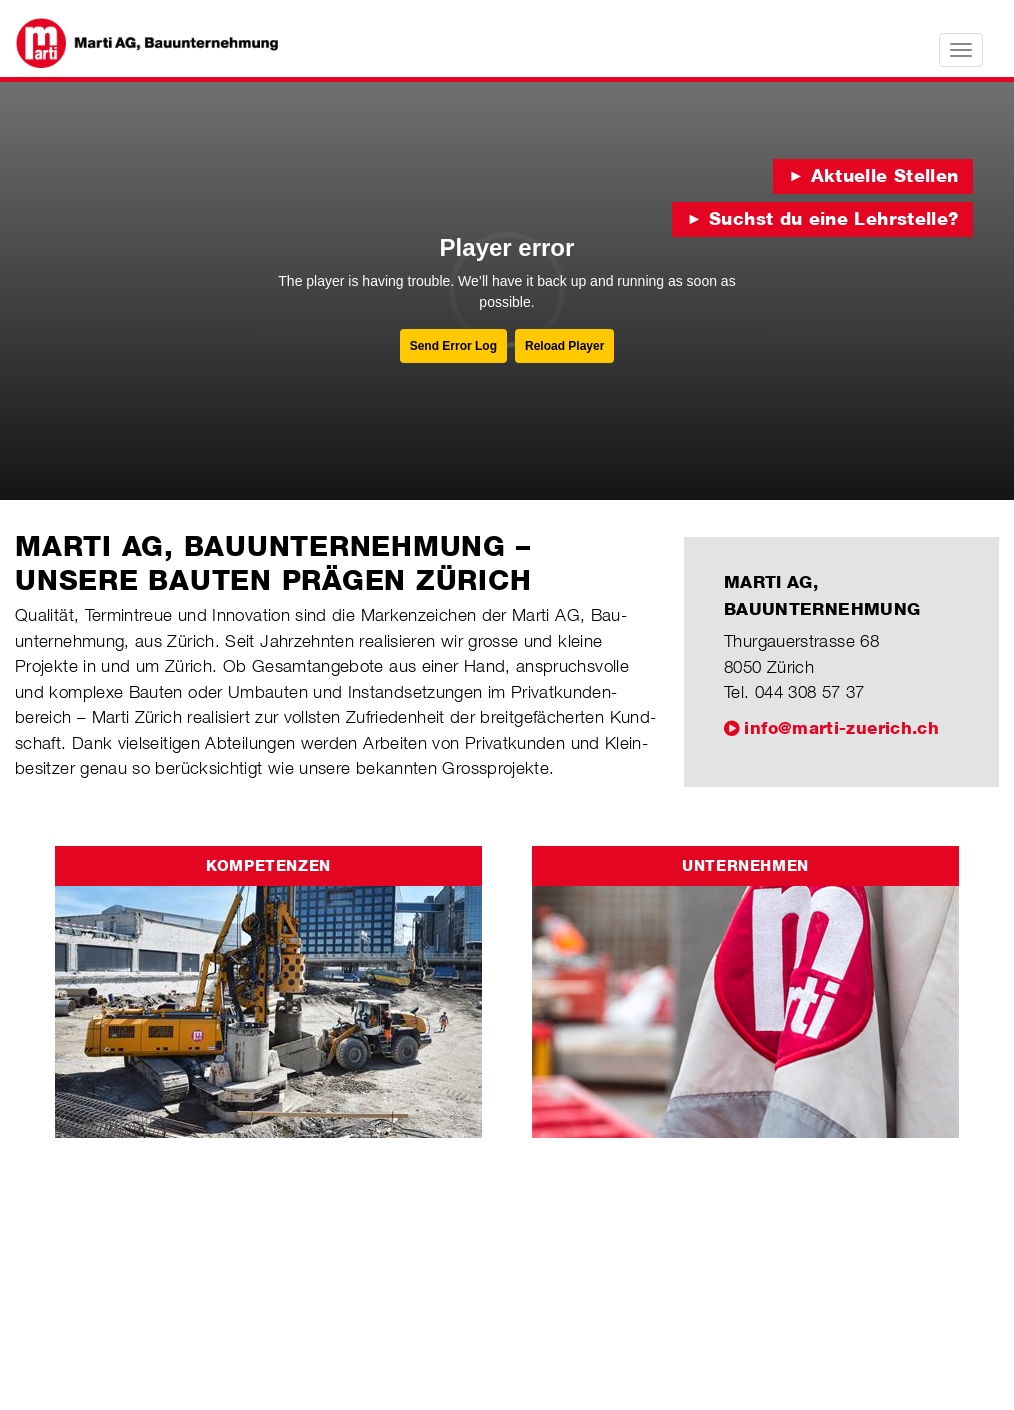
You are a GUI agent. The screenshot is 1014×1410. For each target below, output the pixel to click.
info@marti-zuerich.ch (841, 728)
